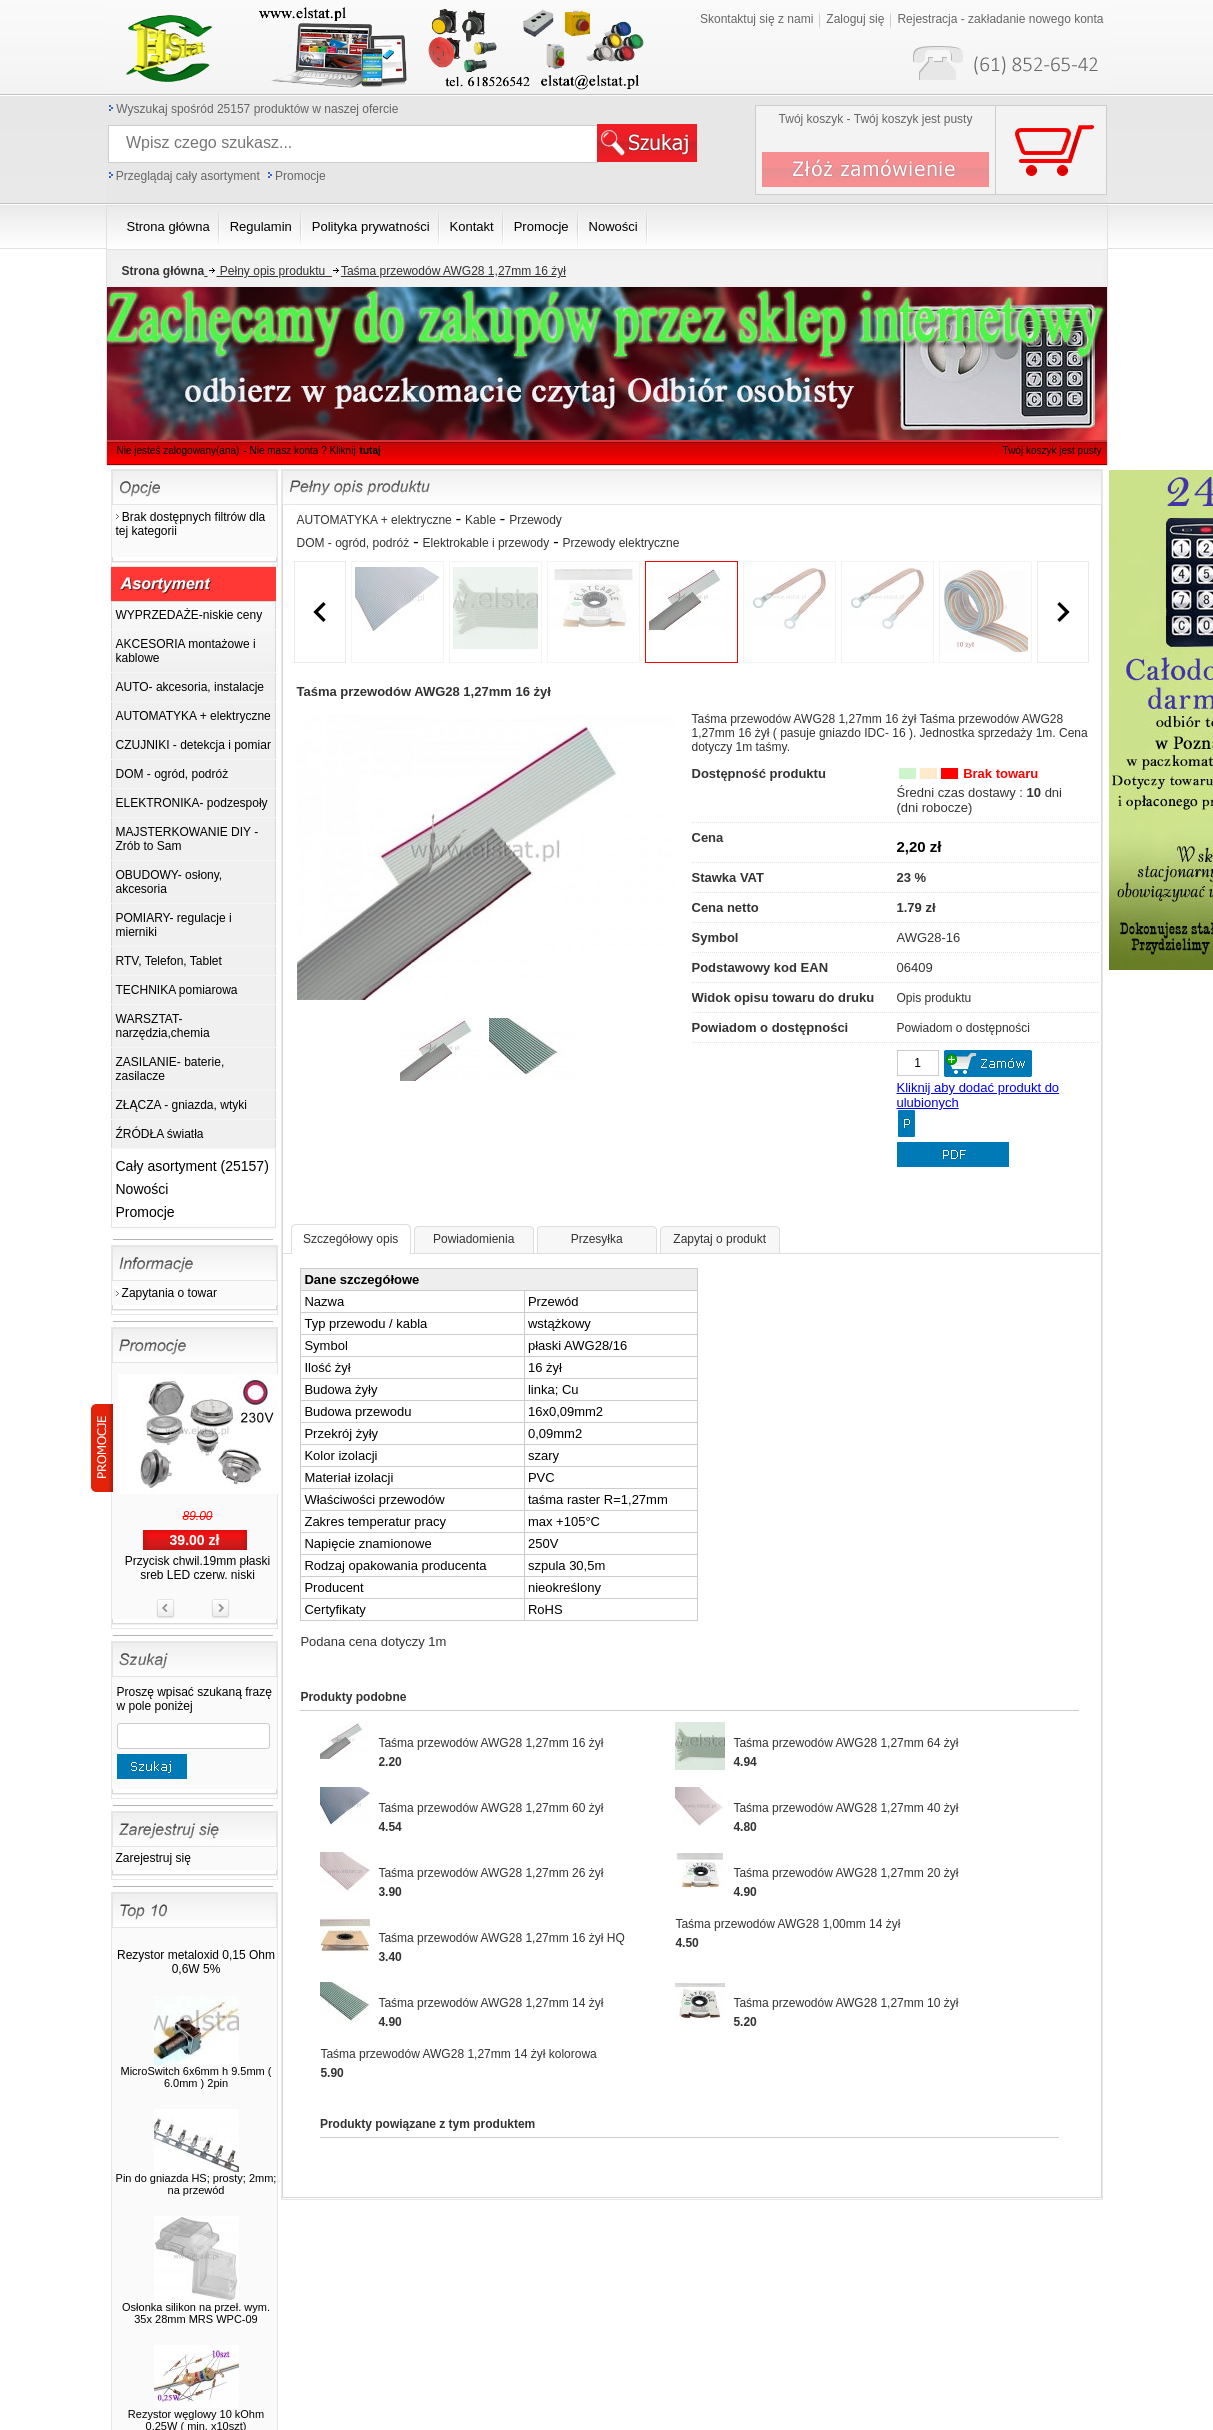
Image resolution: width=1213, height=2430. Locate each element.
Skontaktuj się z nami (756, 19)
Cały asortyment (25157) (192, 1166)
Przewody (535, 520)
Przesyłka (597, 1239)
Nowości (142, 1189)
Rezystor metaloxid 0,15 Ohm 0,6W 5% (196, 1962)
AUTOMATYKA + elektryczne (374, 520)
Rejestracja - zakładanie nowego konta (1000, 19)
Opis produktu (934, 998)
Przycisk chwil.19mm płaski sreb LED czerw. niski (197, 1568)
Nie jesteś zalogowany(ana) (178, 450)
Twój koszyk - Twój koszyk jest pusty (876, 119)
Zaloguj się (855, 19)
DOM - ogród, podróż (353, 543)
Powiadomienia (473, 1239)
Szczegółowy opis (350, 1239)
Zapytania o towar (169, 1293)
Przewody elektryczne (621, 543)
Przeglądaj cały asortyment (188, 176)
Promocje (300, 176)
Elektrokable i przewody (486, 543)
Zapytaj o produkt (719, 1239)
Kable (480, 520)
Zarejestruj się (153, 1858)
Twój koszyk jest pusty (1052, 450)
